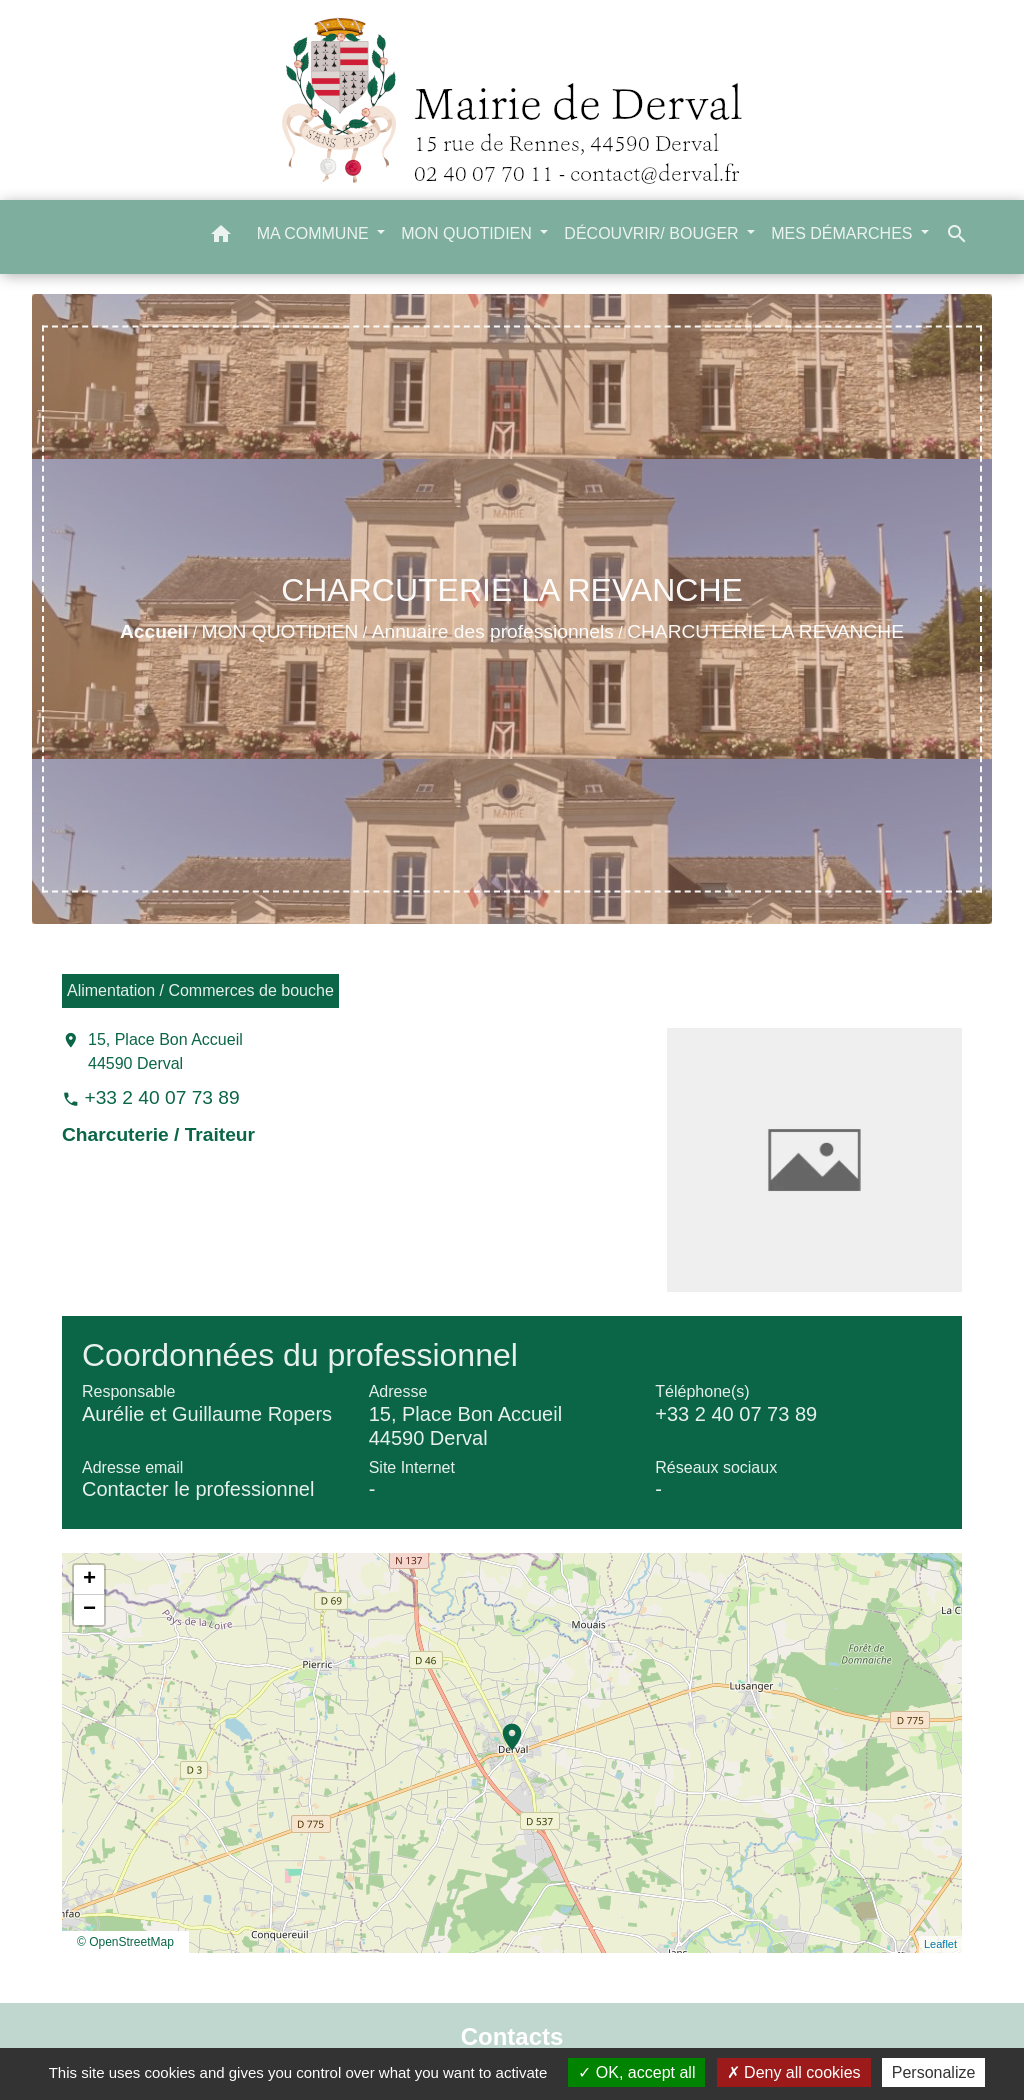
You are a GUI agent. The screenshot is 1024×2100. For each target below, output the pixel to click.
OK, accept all (636, 2072)
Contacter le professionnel (198, 1489)
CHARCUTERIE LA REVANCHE (765, 631)
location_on (502, 1727)
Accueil (154, 631)
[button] (221, 237)
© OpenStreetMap (125, 1942)
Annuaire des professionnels (493, 631)
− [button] (89, 1610)
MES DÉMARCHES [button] (844, 233)
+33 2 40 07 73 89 (161, 1097)
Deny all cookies (794, 2072)
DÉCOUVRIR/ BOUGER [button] (653, 233)
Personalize (934, 2072)
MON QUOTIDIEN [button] (468, 233)
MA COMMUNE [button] (315, 233)
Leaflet (940, 1944)
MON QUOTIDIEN (280, 631)
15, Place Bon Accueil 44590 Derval (165, 1051)
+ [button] (89, 1580)
